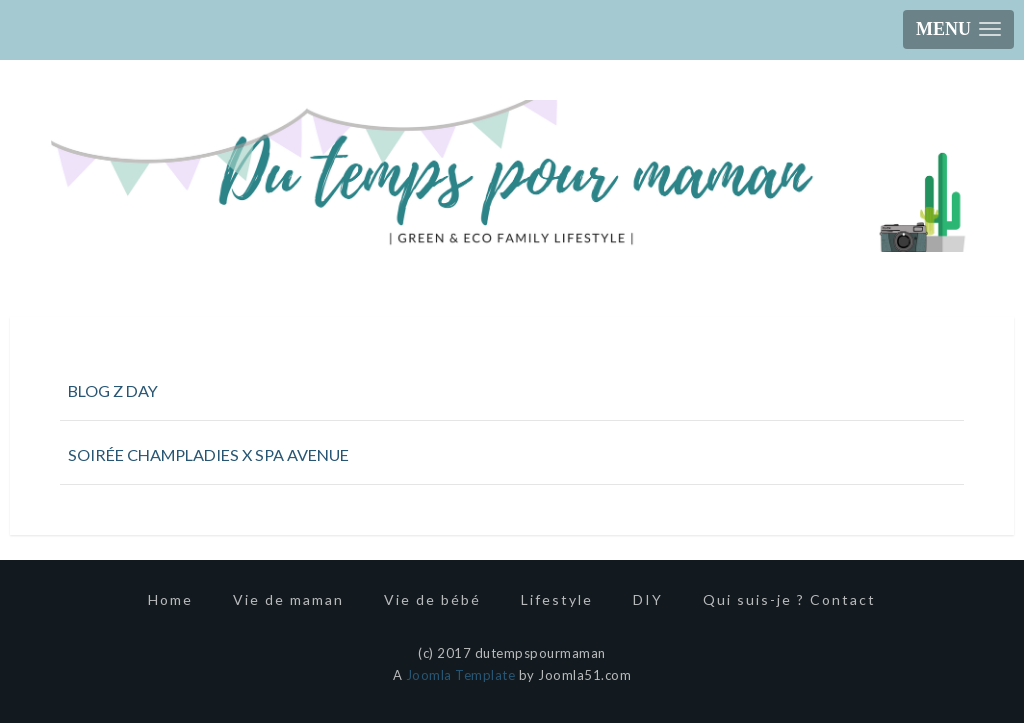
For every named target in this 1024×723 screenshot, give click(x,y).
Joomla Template (461, 675)
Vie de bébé (432, 599)
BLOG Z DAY (113, 390)
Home (170, 599)
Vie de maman (288, 599)
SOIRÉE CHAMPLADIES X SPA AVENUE (208, 454)
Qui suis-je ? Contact (789, 599)
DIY (648, 599)
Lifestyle (557, 599)
